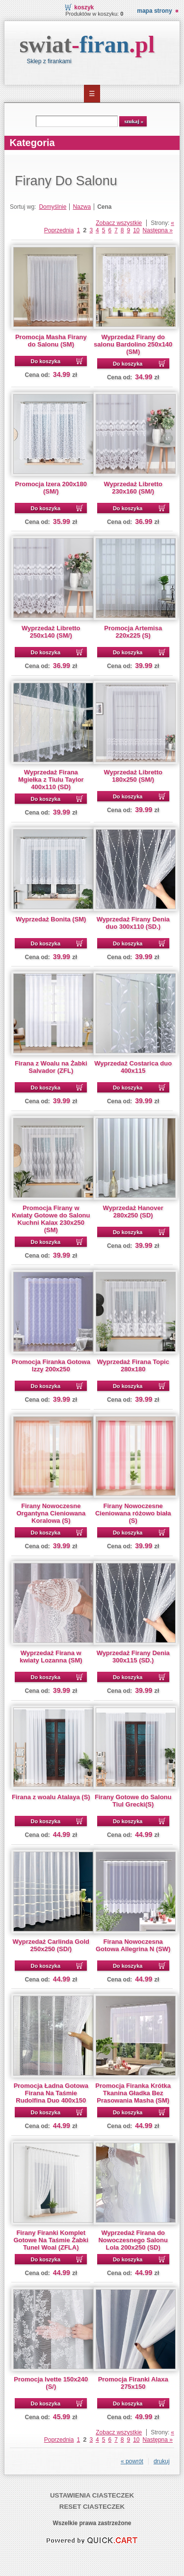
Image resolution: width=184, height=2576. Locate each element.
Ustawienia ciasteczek (92, 2495)
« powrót (132, 2461)
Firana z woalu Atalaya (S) (51, 1797)
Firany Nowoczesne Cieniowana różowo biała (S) (133, 1513)
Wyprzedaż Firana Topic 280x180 (133, 1365)
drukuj (162, 2461)
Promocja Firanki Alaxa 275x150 (133, 2383)
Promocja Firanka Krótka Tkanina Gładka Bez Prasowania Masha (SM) (133, 2093)
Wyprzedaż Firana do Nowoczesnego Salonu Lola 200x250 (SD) (132, 2240)
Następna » (158, 230)
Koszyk (84, 7)
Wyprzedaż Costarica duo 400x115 (133, 1067)
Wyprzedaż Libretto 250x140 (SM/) (51, 631)
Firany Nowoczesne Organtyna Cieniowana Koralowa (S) (50, 1513)
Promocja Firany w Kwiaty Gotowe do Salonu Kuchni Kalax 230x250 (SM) (51, 1219)
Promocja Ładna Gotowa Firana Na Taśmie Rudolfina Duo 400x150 (51, 2093)
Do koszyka (46, 361)
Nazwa (82, 206)
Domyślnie (52, 206)
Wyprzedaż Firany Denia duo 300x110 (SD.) (133, 923)
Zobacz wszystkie (119, 223)
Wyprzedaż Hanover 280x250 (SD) (133, 1211)
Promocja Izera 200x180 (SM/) (51, 487)
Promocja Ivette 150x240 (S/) (51, 2383)
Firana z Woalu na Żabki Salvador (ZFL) (51, 1067)
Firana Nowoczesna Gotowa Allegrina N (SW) (133, 1945)
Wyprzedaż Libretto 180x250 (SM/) (133, 775)
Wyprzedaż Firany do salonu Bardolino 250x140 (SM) (133, 344)
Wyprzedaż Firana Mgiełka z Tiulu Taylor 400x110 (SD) (51, 779)
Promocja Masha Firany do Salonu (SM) (51, 340)
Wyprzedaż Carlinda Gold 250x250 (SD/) (51, 1945)
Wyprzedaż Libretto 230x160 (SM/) (133, 487)
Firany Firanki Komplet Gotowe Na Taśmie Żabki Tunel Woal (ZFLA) (50, 2240)
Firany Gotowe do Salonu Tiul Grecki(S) (133, 1800)
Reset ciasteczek (92, 2506)
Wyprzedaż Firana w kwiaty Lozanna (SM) (51, 1656)
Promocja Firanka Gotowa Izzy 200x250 (51, 1365)
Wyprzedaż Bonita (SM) (51, 919)
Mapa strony (154, 10)
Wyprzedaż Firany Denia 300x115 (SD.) (133, 1656)
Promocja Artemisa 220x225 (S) (133, 631)
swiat (87, 44)
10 (136, 230)
